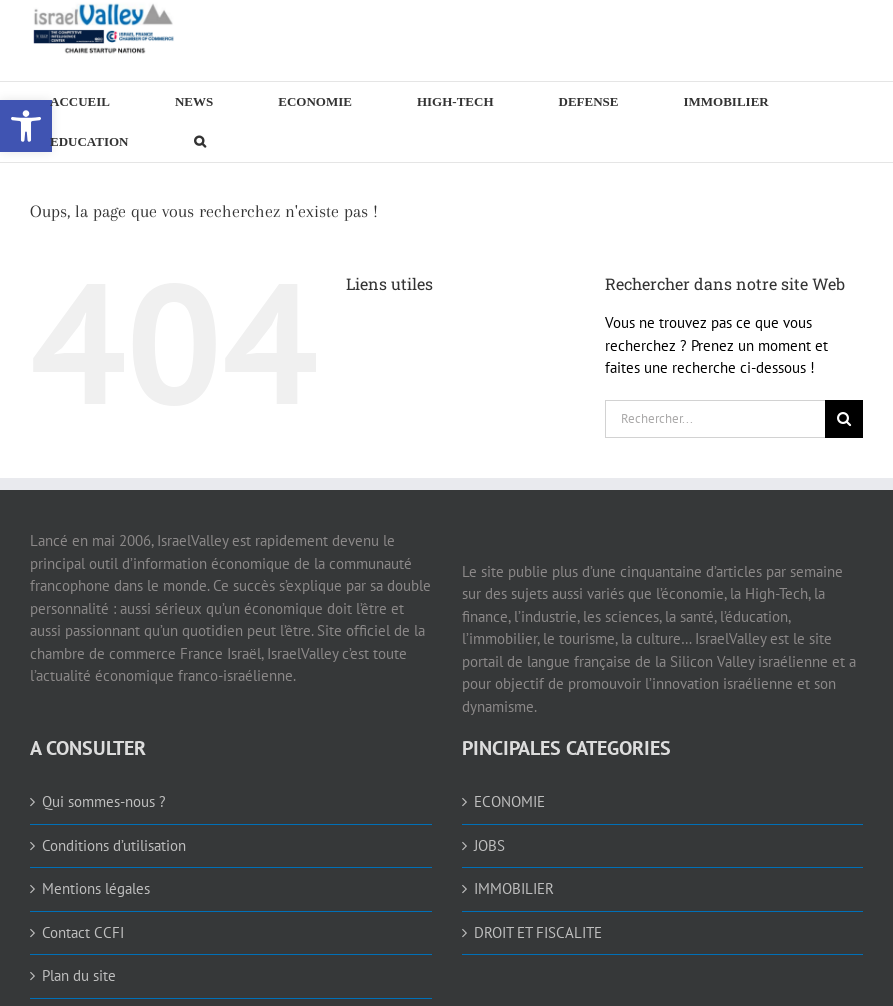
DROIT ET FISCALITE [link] (538, 932)
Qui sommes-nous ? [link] (104, 801)
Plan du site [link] (79, 975)
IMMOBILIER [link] (514, 888)
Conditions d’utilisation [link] (114, 845)
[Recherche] (844, 419)
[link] (105, 28)
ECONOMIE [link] (509, 801)
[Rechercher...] (715, 419)
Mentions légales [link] (96, 888)
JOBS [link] (489, 845)
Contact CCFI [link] (83, 932)
